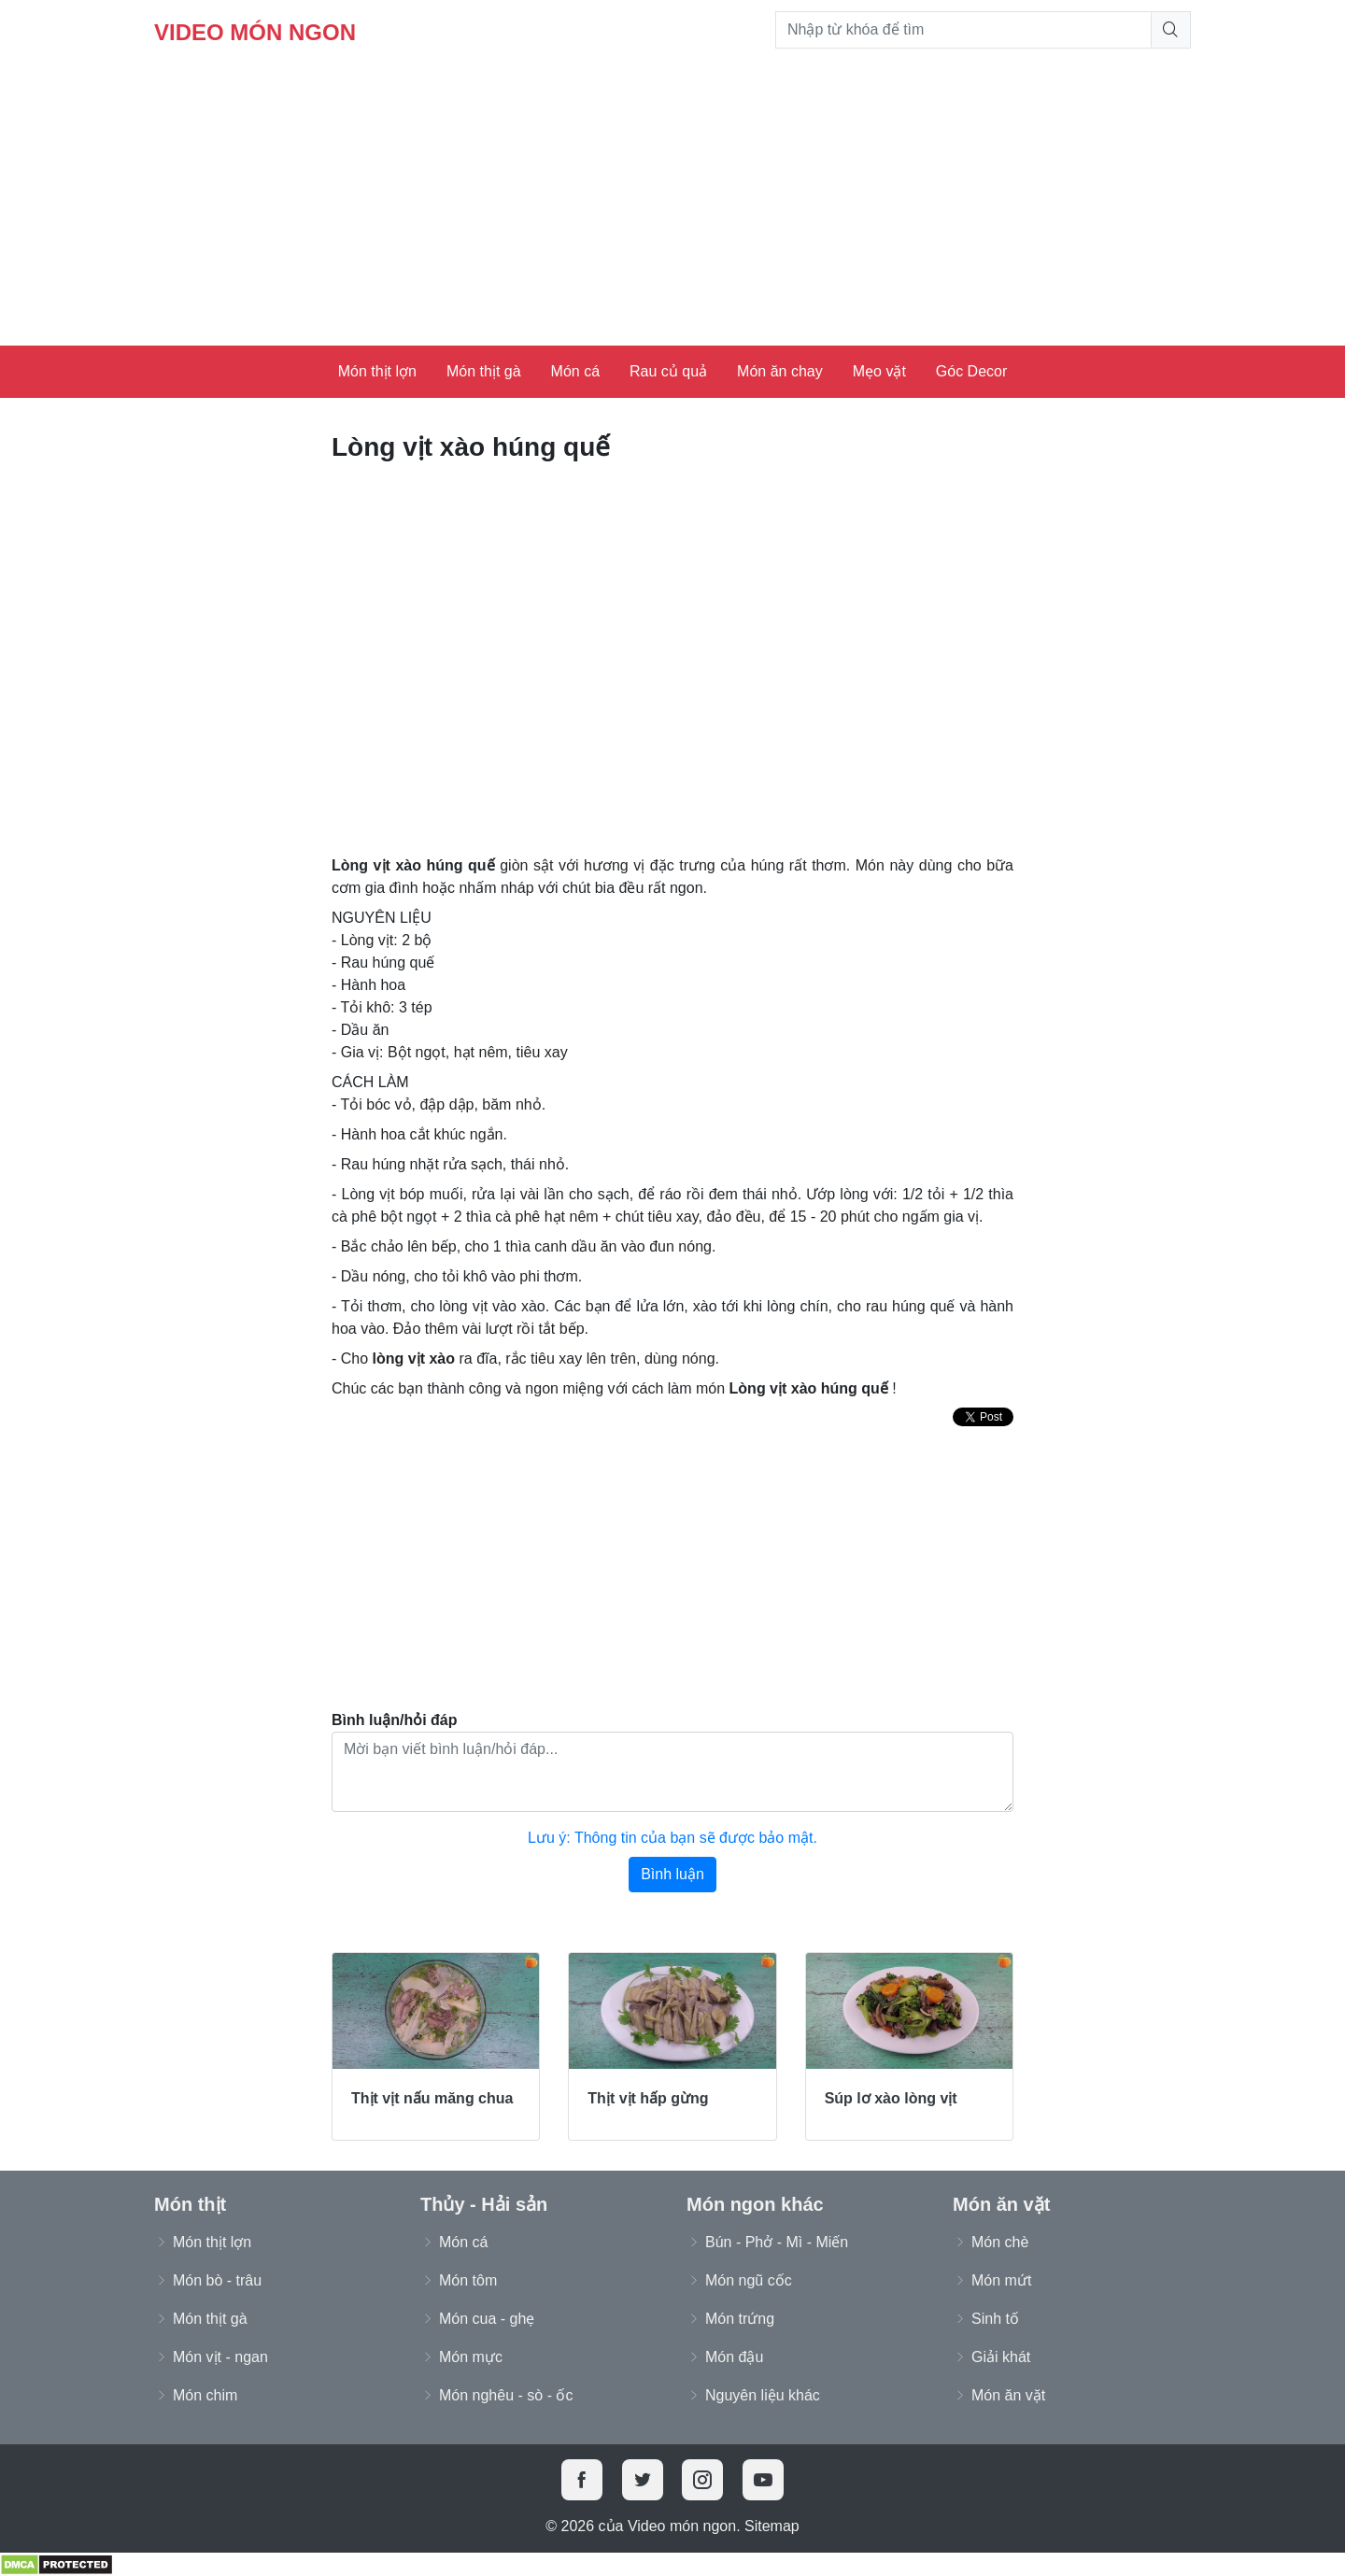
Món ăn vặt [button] (1008, 2395)
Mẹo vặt (879, 371)
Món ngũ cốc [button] (748, 2280)
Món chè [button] (999, 2242)
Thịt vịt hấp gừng (648, 2098)
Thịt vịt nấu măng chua (432, 2098)
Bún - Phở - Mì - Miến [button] (776, 2242)
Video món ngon (255, 32)
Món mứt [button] (1001, 2280)
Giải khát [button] (1000, 2357)
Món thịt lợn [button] (212, 2242)
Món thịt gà (483, 371)
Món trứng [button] (739, 2319)
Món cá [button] (463, 2242)
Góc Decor (971, 371)
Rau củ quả (668, 371)
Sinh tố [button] (995, 2319)
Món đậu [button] (734, 2357)
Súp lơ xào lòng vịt (891, 2098)
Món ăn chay (780, 371)
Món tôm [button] (468, 2280)
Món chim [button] (205, 2395)
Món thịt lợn (377, 371)
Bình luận (672, 1874)
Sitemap (772, 2526)
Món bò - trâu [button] (217, 2280)
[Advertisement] (672, 205)
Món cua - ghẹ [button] (486, 2319)
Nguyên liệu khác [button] (762, 2395)
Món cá (575, 371)
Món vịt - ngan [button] (220, 2357)
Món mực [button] (471, 2357)
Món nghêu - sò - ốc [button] (506, 2395)
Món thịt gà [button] (210, 2319)
